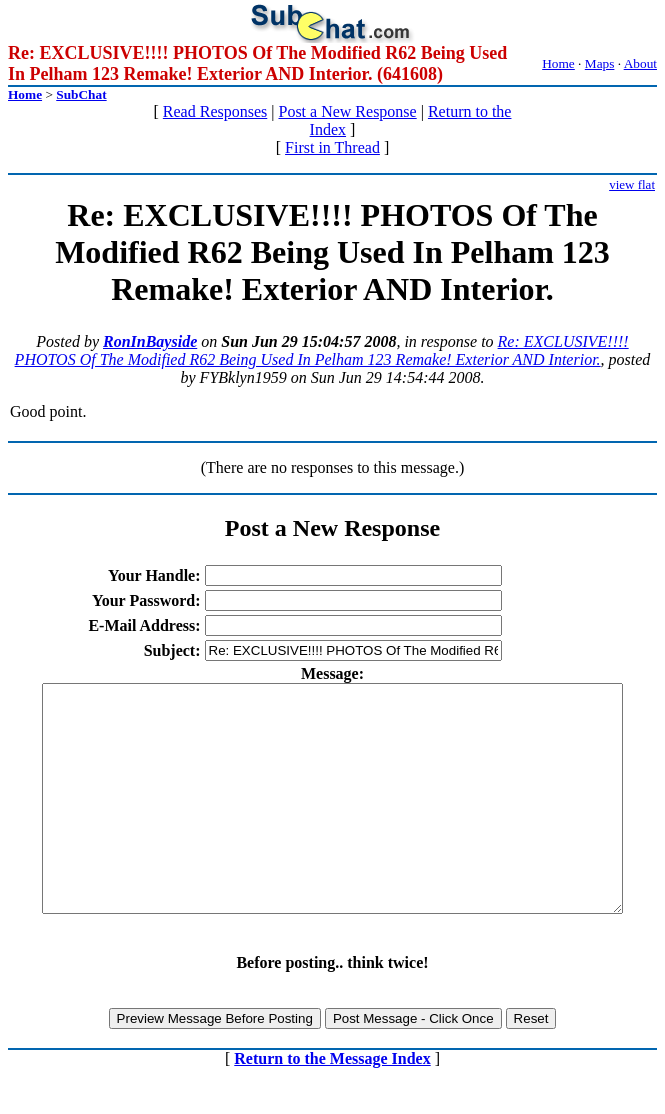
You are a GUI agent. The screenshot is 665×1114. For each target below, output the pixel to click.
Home (558, 63)
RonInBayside (150, 341)
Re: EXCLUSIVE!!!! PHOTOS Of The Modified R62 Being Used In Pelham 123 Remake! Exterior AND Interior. (322, 350)
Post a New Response (347, 111)
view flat (632, 184)
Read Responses (215, 111)
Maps (600, 63)
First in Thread (332, 147)
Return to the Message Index (332, 1103)
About (640, 63)
